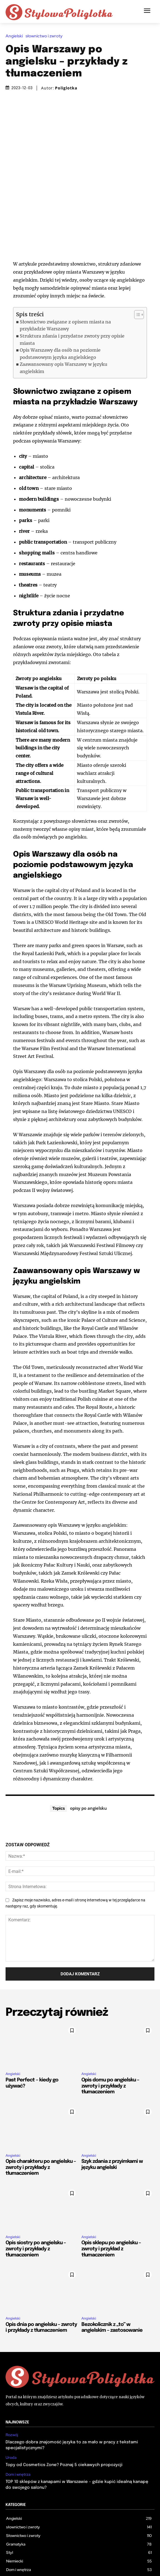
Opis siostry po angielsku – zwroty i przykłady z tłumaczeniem (36, 2199)
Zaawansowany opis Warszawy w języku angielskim (63, 318)
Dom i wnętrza (18, 2425)
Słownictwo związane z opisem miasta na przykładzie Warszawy (65, 275)
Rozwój (12, 2385)
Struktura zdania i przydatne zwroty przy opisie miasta (72, 290)
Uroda (11, 2408)
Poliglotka (66, 88)
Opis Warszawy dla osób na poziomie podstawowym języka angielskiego (60, 304)
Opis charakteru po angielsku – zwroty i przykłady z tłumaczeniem (41, 2118)
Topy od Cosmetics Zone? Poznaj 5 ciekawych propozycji (64, 2415)
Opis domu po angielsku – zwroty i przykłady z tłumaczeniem (110, 2036)
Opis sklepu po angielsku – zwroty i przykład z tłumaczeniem (111, 2199)
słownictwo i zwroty (45, 36)
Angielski (16, 36)
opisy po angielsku (88, 1758)
